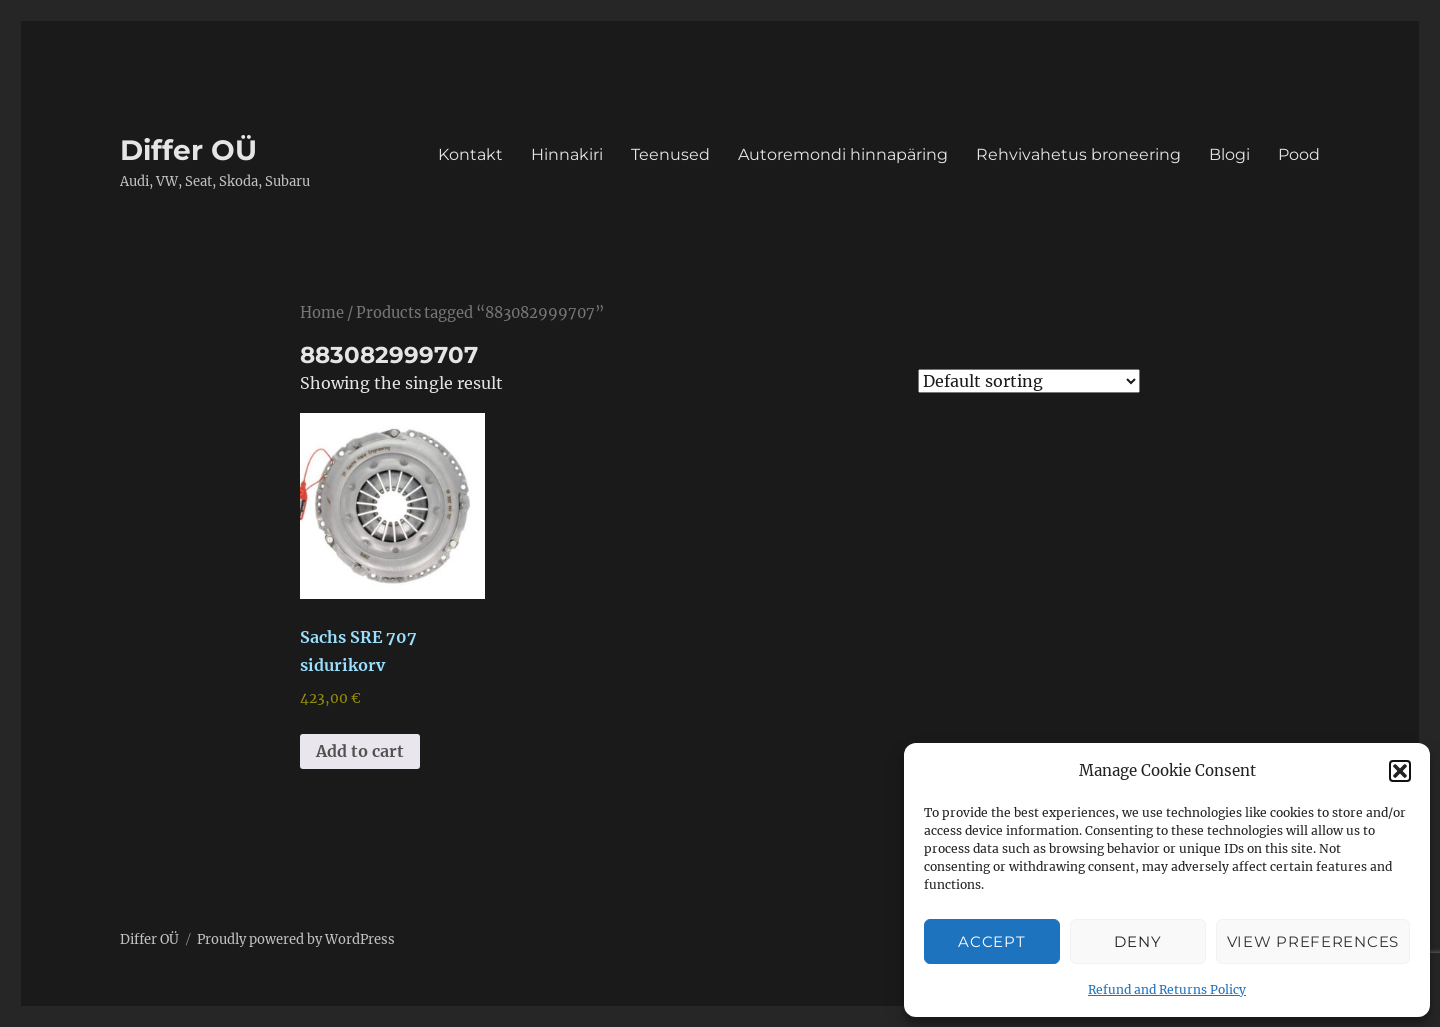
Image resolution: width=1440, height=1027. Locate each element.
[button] (1400, 771)
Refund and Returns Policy (1167, 989)
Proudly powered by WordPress (296, 939)
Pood (1299, 154)
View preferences (1313, 941)
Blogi (1229, 154)
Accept (991, 941)
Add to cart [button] (360, 751)
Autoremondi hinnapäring (843, 154)
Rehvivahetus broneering (1078, 154)
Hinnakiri (567, 154)
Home (322, 313)
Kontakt (470, 154)
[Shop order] (1029, 381)
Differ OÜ (188, 150)
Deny (1137, 941)
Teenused (670, 154)
